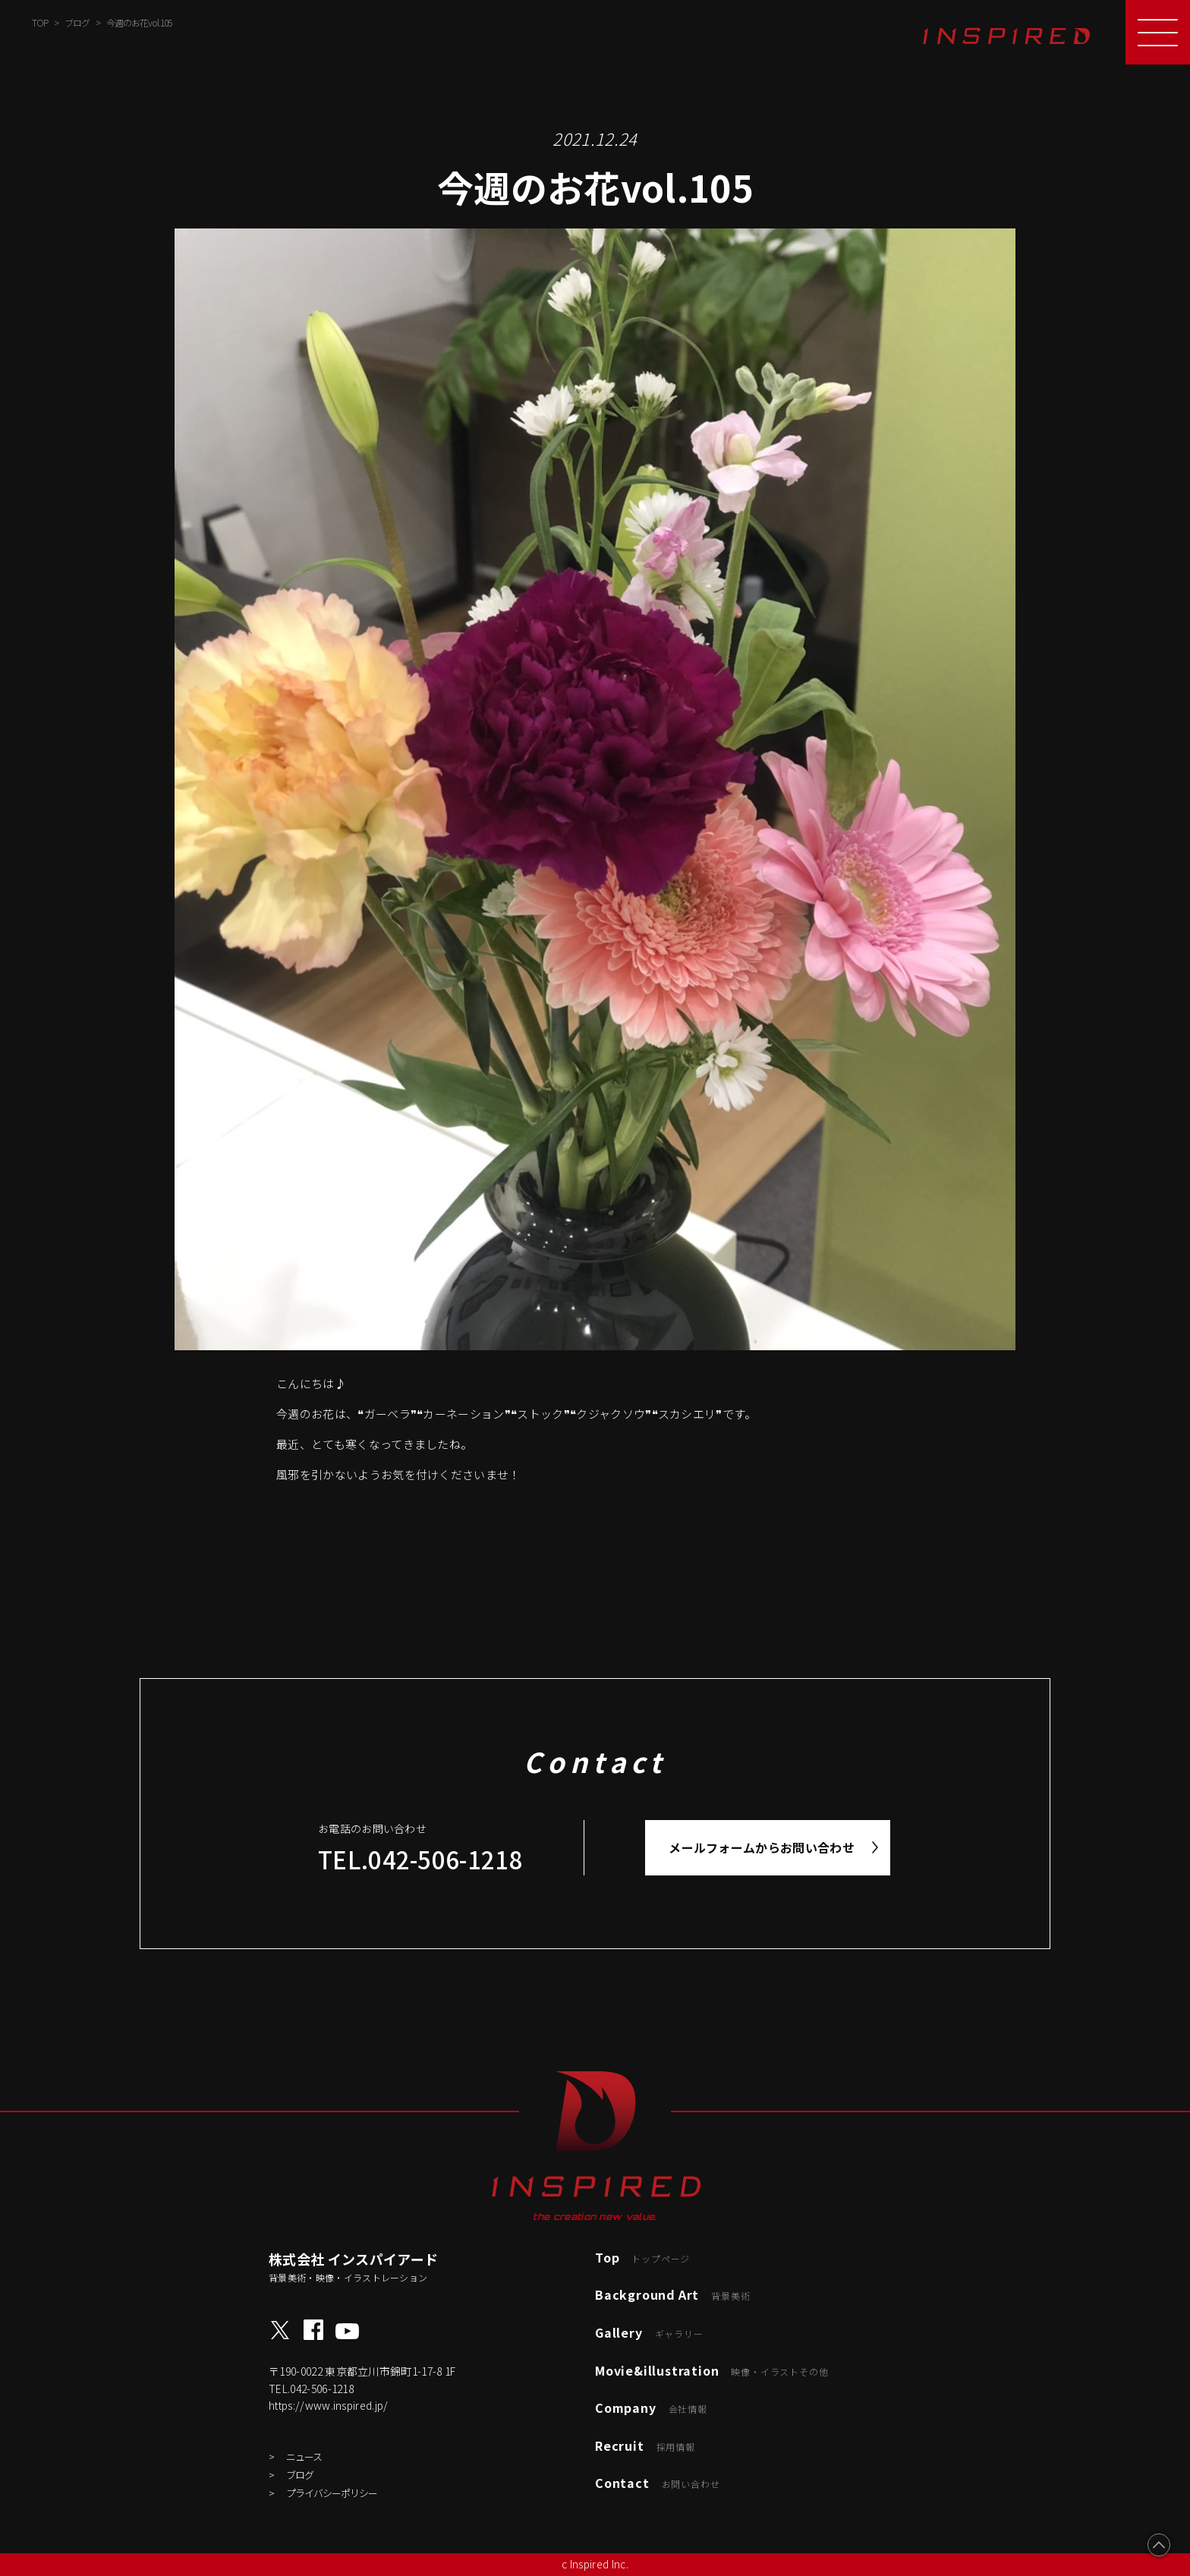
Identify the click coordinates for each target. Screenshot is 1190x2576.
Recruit (645, 2445)
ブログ (299, 2474)
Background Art (672, 2294)
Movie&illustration (711, 2370)
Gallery (649, 2332)
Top (642, 2257)
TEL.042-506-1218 (420, 1859)
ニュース (304, 2456)
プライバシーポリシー (331, 2493)
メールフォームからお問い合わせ (762, 1847)
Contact (657, 2483)
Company (651, 2407)
